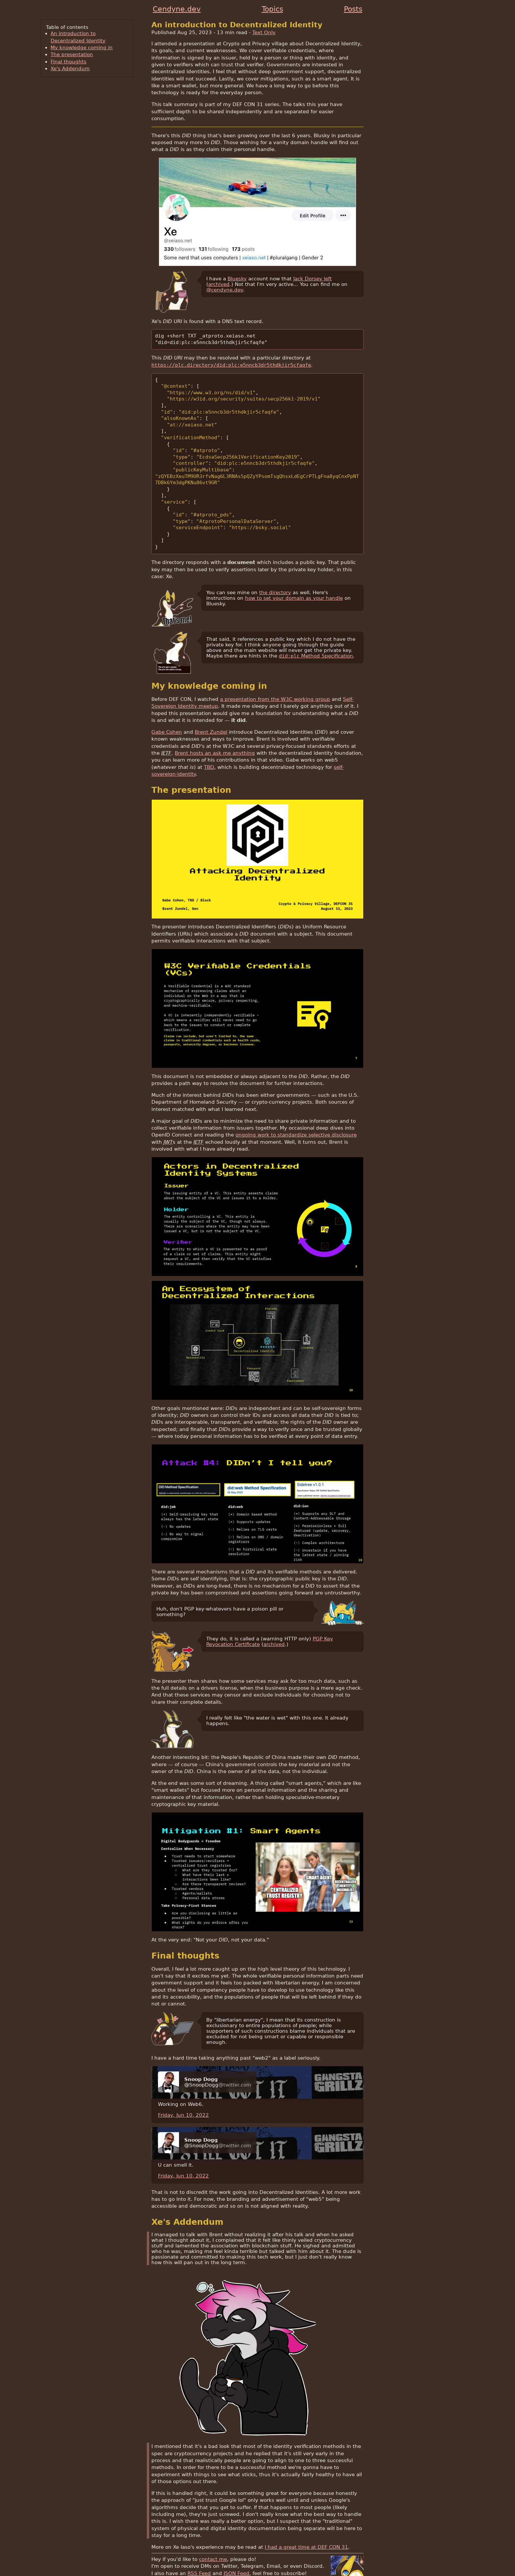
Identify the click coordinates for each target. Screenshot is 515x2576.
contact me (213, 2540)
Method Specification (316, 636)
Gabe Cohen (166, 713)
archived (219, 284)
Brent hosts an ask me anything (215, 734)
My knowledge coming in (82, 47)
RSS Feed (199, 2554)
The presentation (72, 54)
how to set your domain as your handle (294, 579)
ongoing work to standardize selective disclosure (296, 1115)
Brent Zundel (211, 713)
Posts (353, 9)
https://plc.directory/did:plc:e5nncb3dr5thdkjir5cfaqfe (231, 363)
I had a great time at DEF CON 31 (306, 2528)
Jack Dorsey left (312, 278)
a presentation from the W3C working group (275, 680)
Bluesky (237, 278)
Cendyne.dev (177, 9)
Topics (272, 9)
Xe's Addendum (70, 68)
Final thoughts (68, 61)
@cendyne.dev (224, 289)
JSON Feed (236, 2554)
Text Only (264, 32)
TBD (209, 748)
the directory (275, 573)
